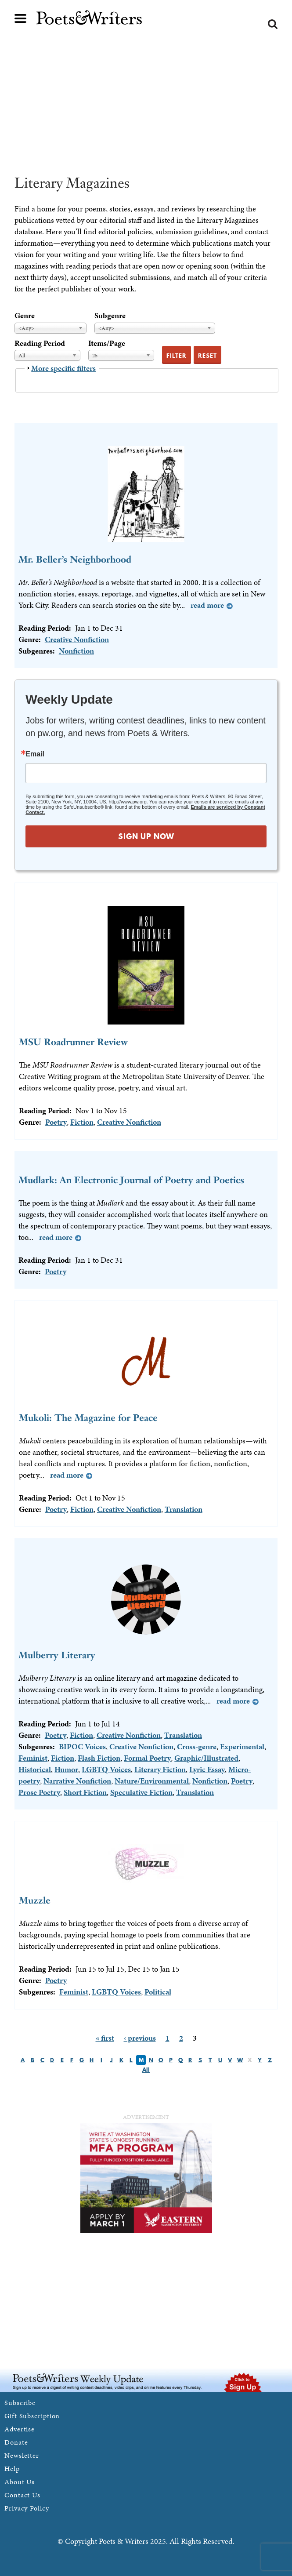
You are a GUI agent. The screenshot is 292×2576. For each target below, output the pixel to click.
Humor (66, 1769)
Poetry (56, 1121)
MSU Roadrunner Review (73, 1042)
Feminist (32, 1757)
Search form (273, 24)
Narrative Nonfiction (77, 1780)
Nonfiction (76, 650)
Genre (24, 315)
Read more (207, 604)
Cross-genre (196, 1746)
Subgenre (110, 315)
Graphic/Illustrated (206, 1757)
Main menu (20, 18)
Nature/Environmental (152, 1780)
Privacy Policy (26, 2508)
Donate (16, 2442)
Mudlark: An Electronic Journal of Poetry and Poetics (131, 1180)
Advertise (19, 2429)
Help (12, 2468)
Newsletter (21, 2455)
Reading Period (39, 343)
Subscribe (20, 2403)
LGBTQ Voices (106, 1769)
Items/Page (106, 343)
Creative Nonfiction (77, 639)
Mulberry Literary (56, 1655)
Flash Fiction (99, 1757)
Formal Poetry (147, 1757)
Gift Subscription (32, 2416)
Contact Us (22, 2495)
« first (105, 2037)
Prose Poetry (39, 1792)
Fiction (82, 1121)
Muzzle (34, 1900)
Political (157, 1991)
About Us (19, 2482)
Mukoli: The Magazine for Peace (88, 1418)
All (146, 2070)
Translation (183, 1509)
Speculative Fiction (141, 1792)
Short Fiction (85, 1792)
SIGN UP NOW (146, 836)
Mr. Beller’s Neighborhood (74, 559)
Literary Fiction (160, 1769)
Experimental (242, 1746)
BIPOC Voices (82, 1746)
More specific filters (63, 368)
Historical (34, 1769)
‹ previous (140, 2037)
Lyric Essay (207, 1769)
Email (34, 754)
